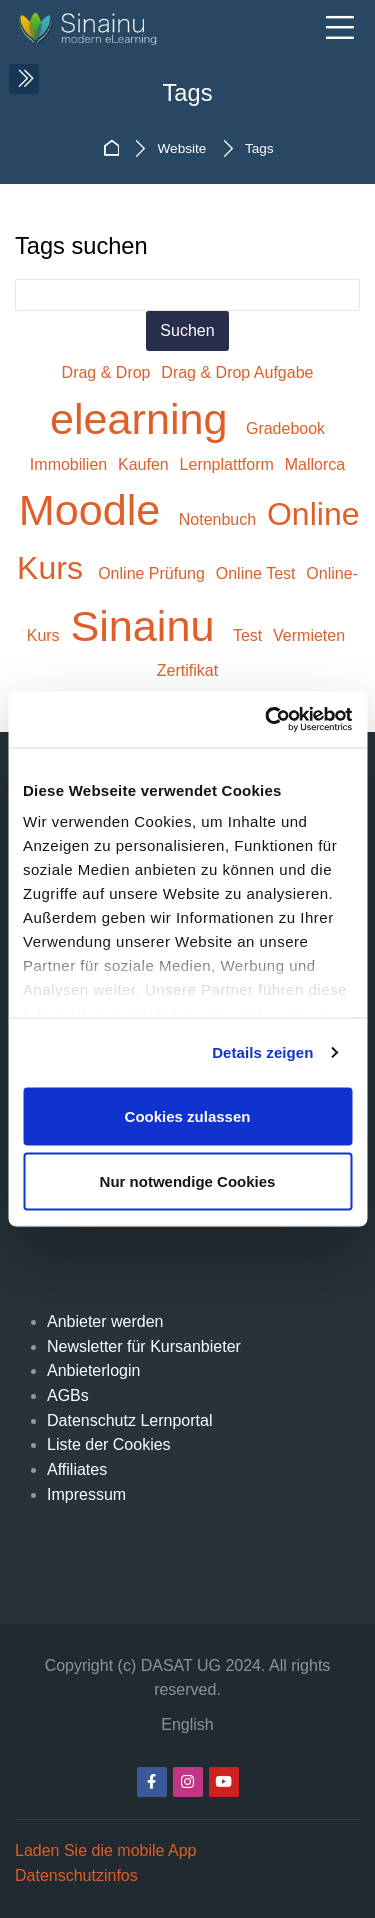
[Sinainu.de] (102, 29)
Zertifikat (187, 670)
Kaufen (145, 464)
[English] (187, 1725)
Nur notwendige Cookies (188, 1181)
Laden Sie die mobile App (105, 1850)
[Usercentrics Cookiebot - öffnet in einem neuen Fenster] (267, 720)
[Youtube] (224, 1782)
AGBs (68, 1395)
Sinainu (148, 626)
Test (250, 635)
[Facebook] (152, 1782)
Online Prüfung (153, 573)
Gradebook (285, 428)
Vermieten (309, 635)
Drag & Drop (108, 372)
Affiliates (77, 1469)
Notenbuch (220, 519)
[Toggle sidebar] (24, 79)
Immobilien (71, 464)
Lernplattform (229, 464)
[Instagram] (188, 1782)
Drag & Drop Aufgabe (237, 372)
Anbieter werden (105, 1321)
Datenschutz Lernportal (129, 1420)
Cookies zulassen (188, 1115)
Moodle (96, 510)
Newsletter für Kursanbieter (144, 1346)
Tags (259, 149)
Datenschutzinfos (76, 1875)
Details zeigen (262, 1052)
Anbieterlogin (93, 1370)
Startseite (114, 149)
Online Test (258, 573)
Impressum (86, 1494)
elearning (145, 419)
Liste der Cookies (109, 1444)
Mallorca (315, 464)
